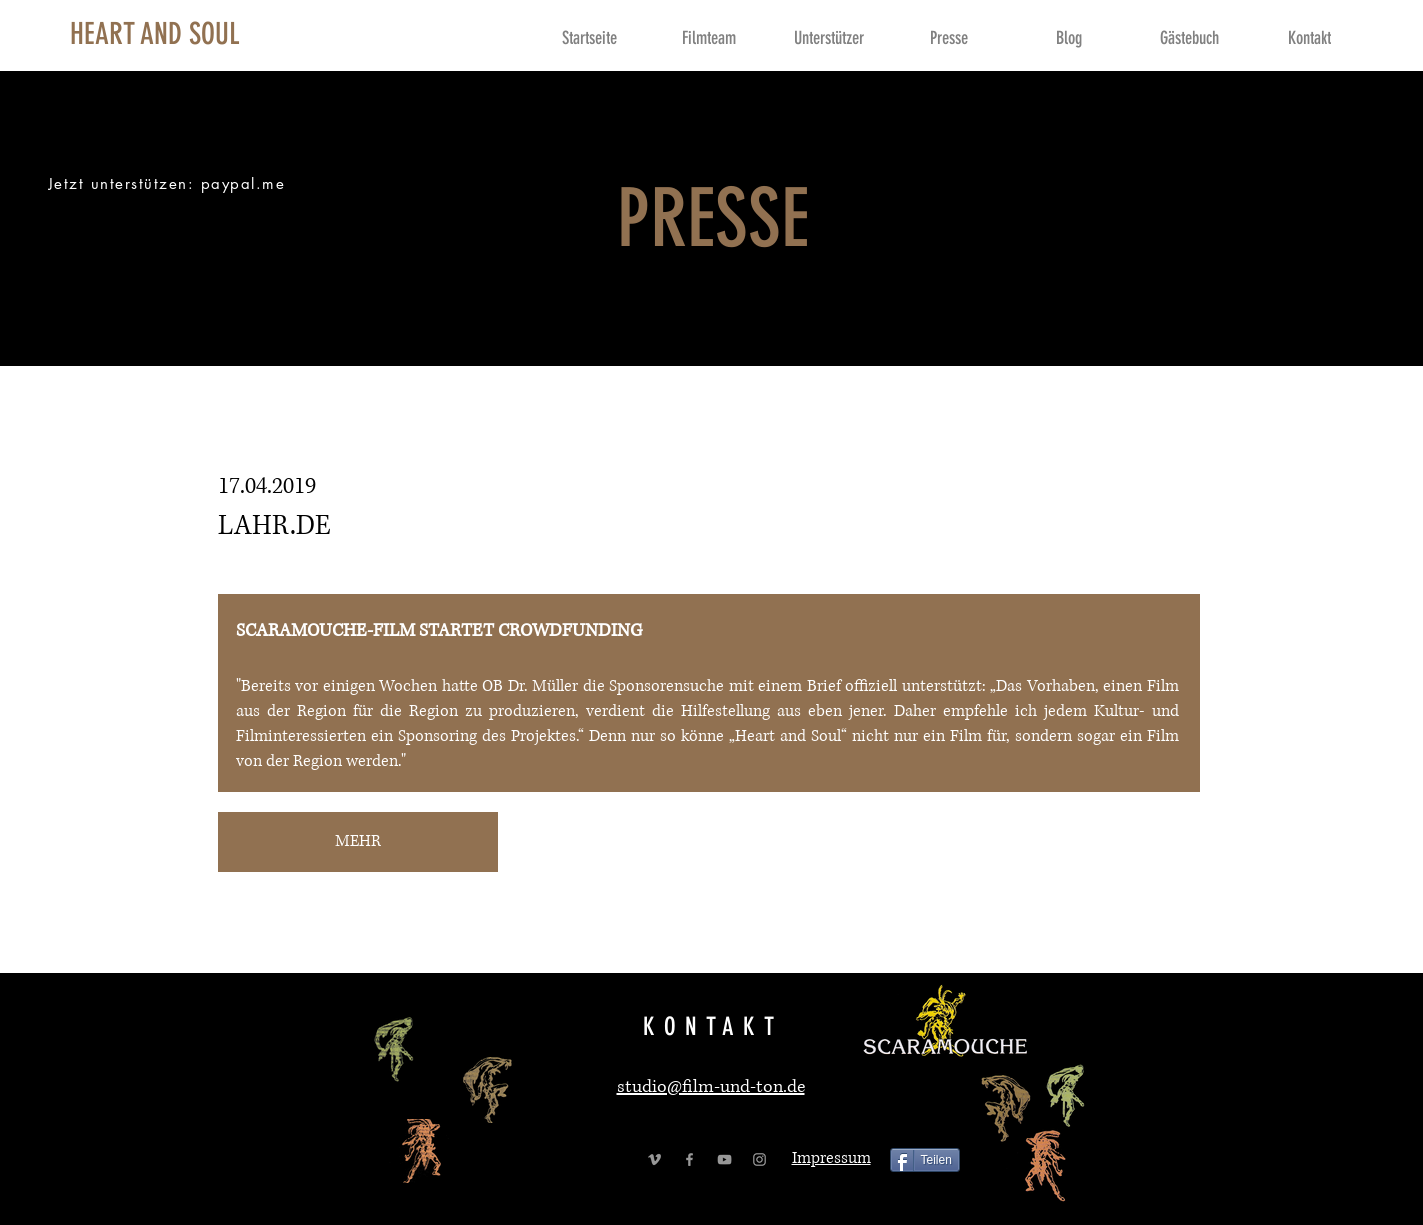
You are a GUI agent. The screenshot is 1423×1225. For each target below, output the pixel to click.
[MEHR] (358, 842)
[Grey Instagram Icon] (759, 1159)
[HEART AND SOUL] (155, 34)
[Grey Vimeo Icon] (654, 1159)
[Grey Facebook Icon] (689, 1159)
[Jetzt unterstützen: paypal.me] (168, 183)
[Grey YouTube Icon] (724, 1159)
